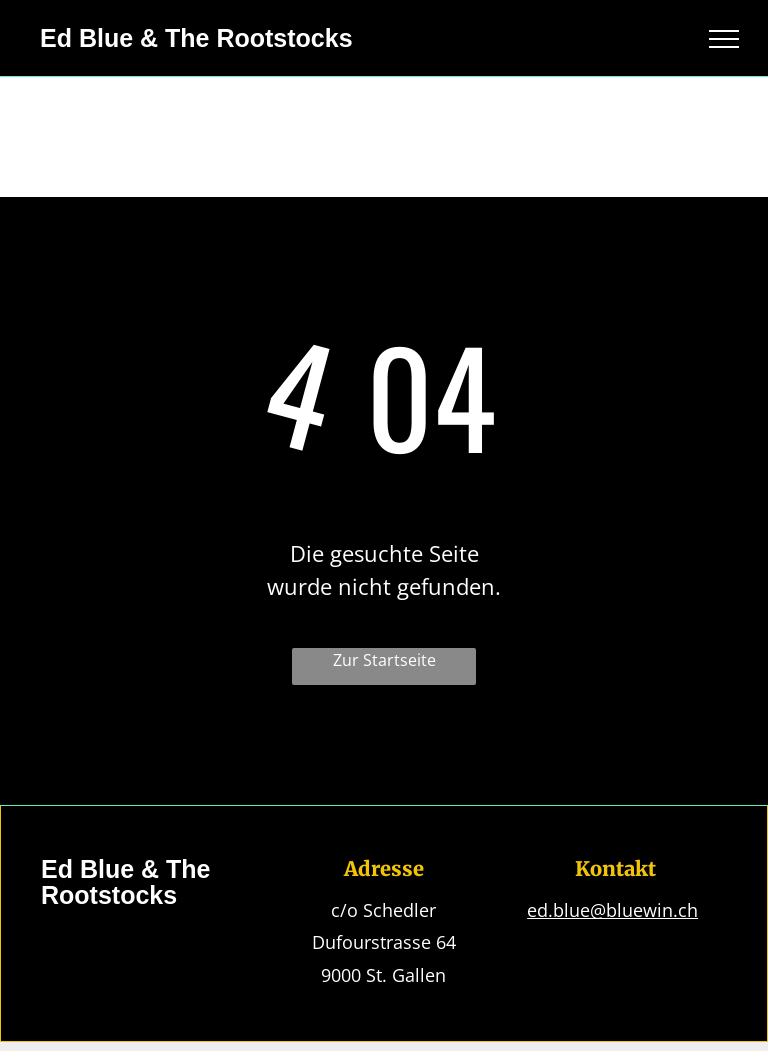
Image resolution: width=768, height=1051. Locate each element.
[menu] (724, 39)
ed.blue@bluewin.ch (612, 910)
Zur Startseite (384, 660)
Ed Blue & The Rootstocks (196, 38)
